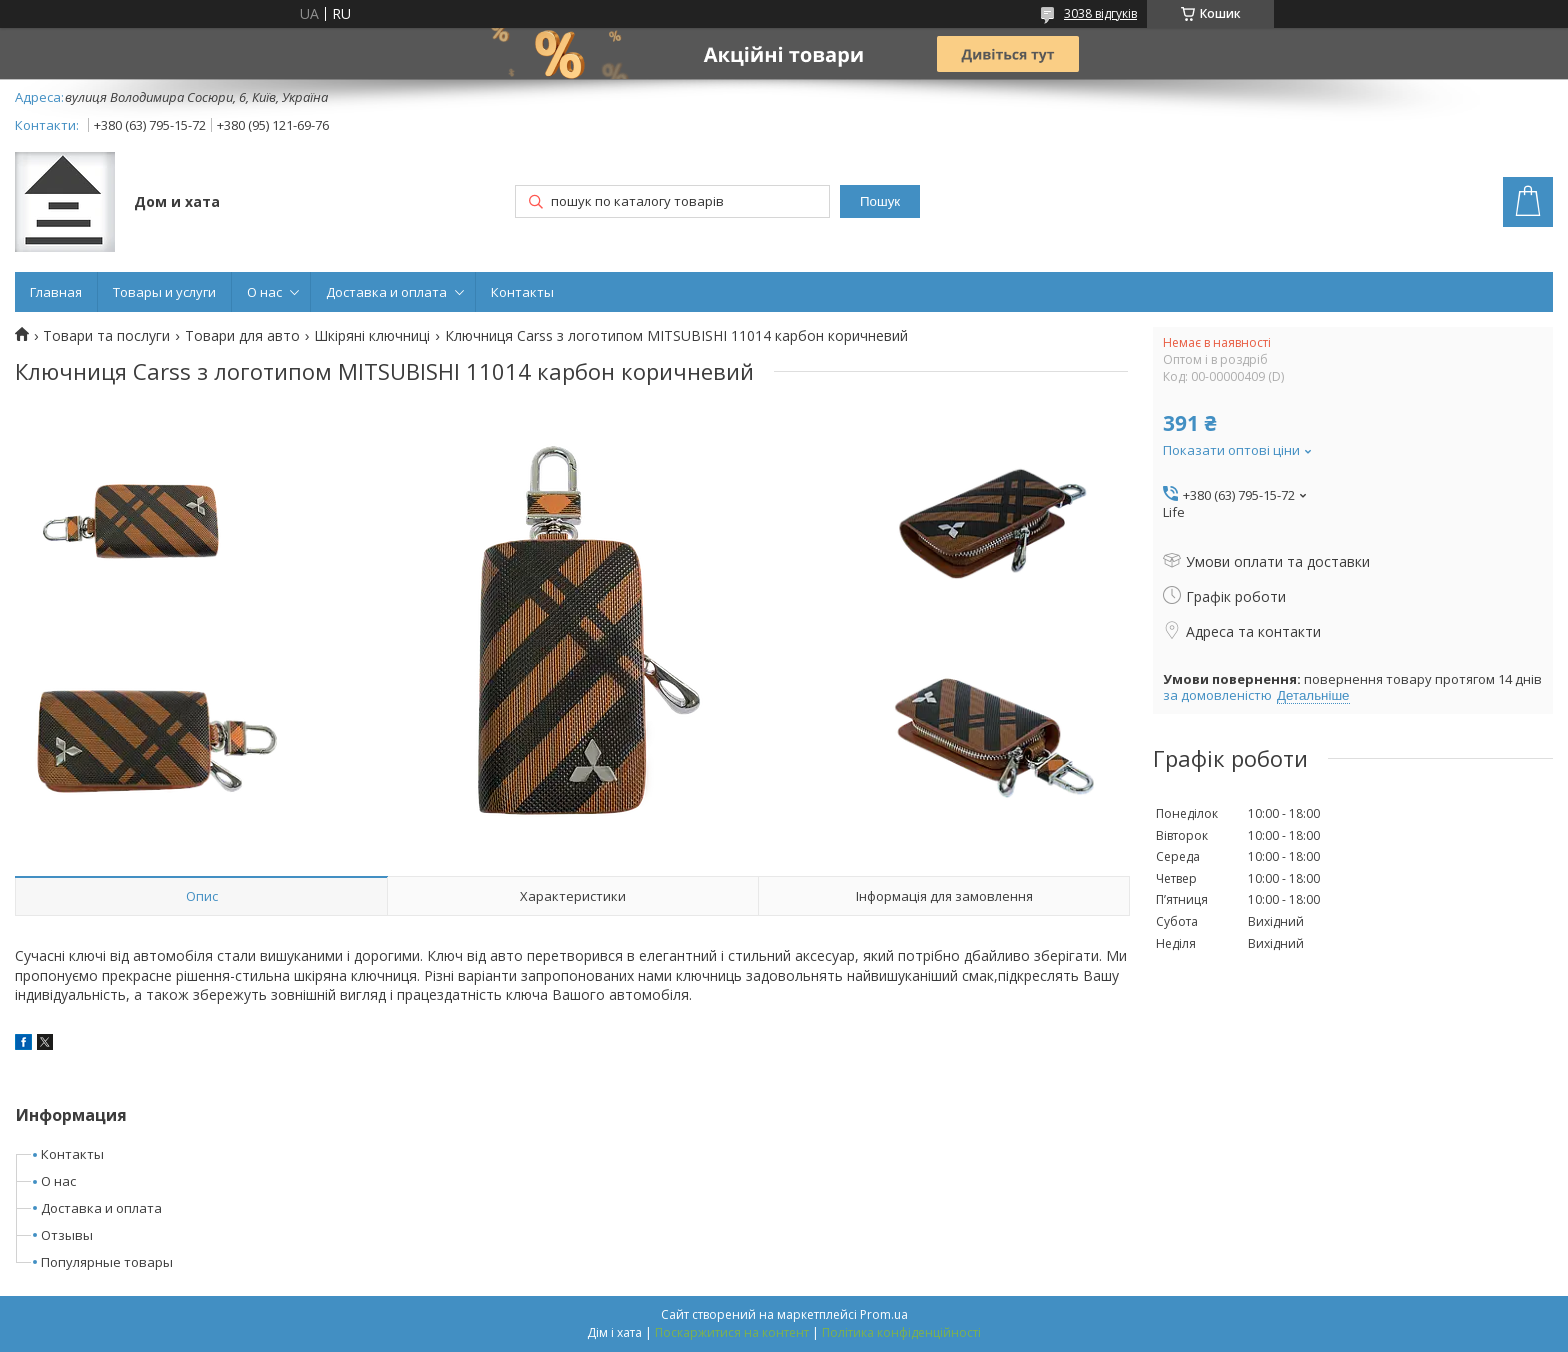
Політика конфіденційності (901, 1332)
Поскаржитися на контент (732, 1332)
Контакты (522, 292)
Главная (56, 292)
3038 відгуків (1100, 13)
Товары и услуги (164, 292)
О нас (264, 292)
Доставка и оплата (386, 292)
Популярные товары (107, 1262)
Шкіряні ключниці (372, 336)
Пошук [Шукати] (880, 201)
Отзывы (67, 1235)
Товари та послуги (106, 336)
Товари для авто (242, 336)
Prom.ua (884, 1314)
